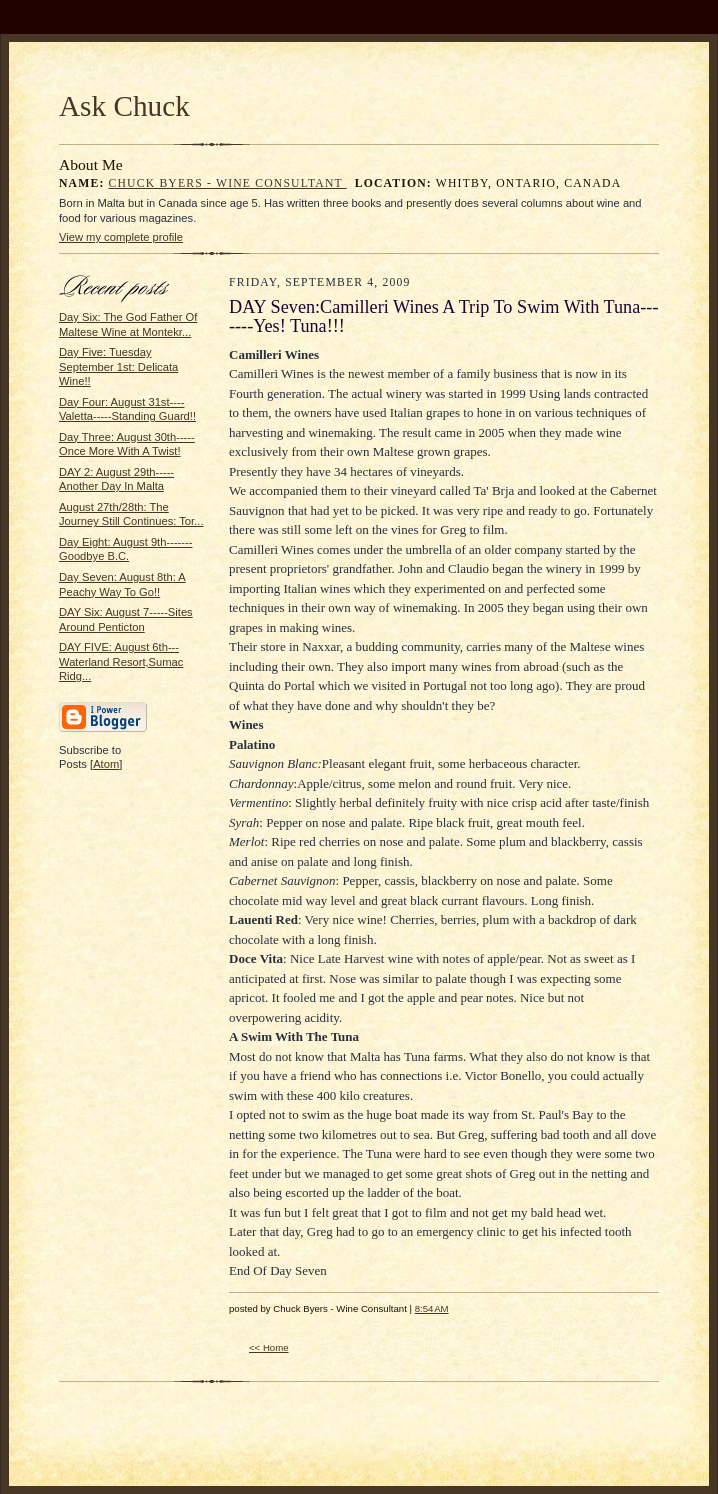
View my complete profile (121, 237)
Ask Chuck (124, 106)
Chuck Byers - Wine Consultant (228, 183)
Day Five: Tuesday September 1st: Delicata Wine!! (118, 366)
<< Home (269, 1347)
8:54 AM (432, 1308)
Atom (106, 764)
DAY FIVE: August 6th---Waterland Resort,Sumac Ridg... (121, 661)
